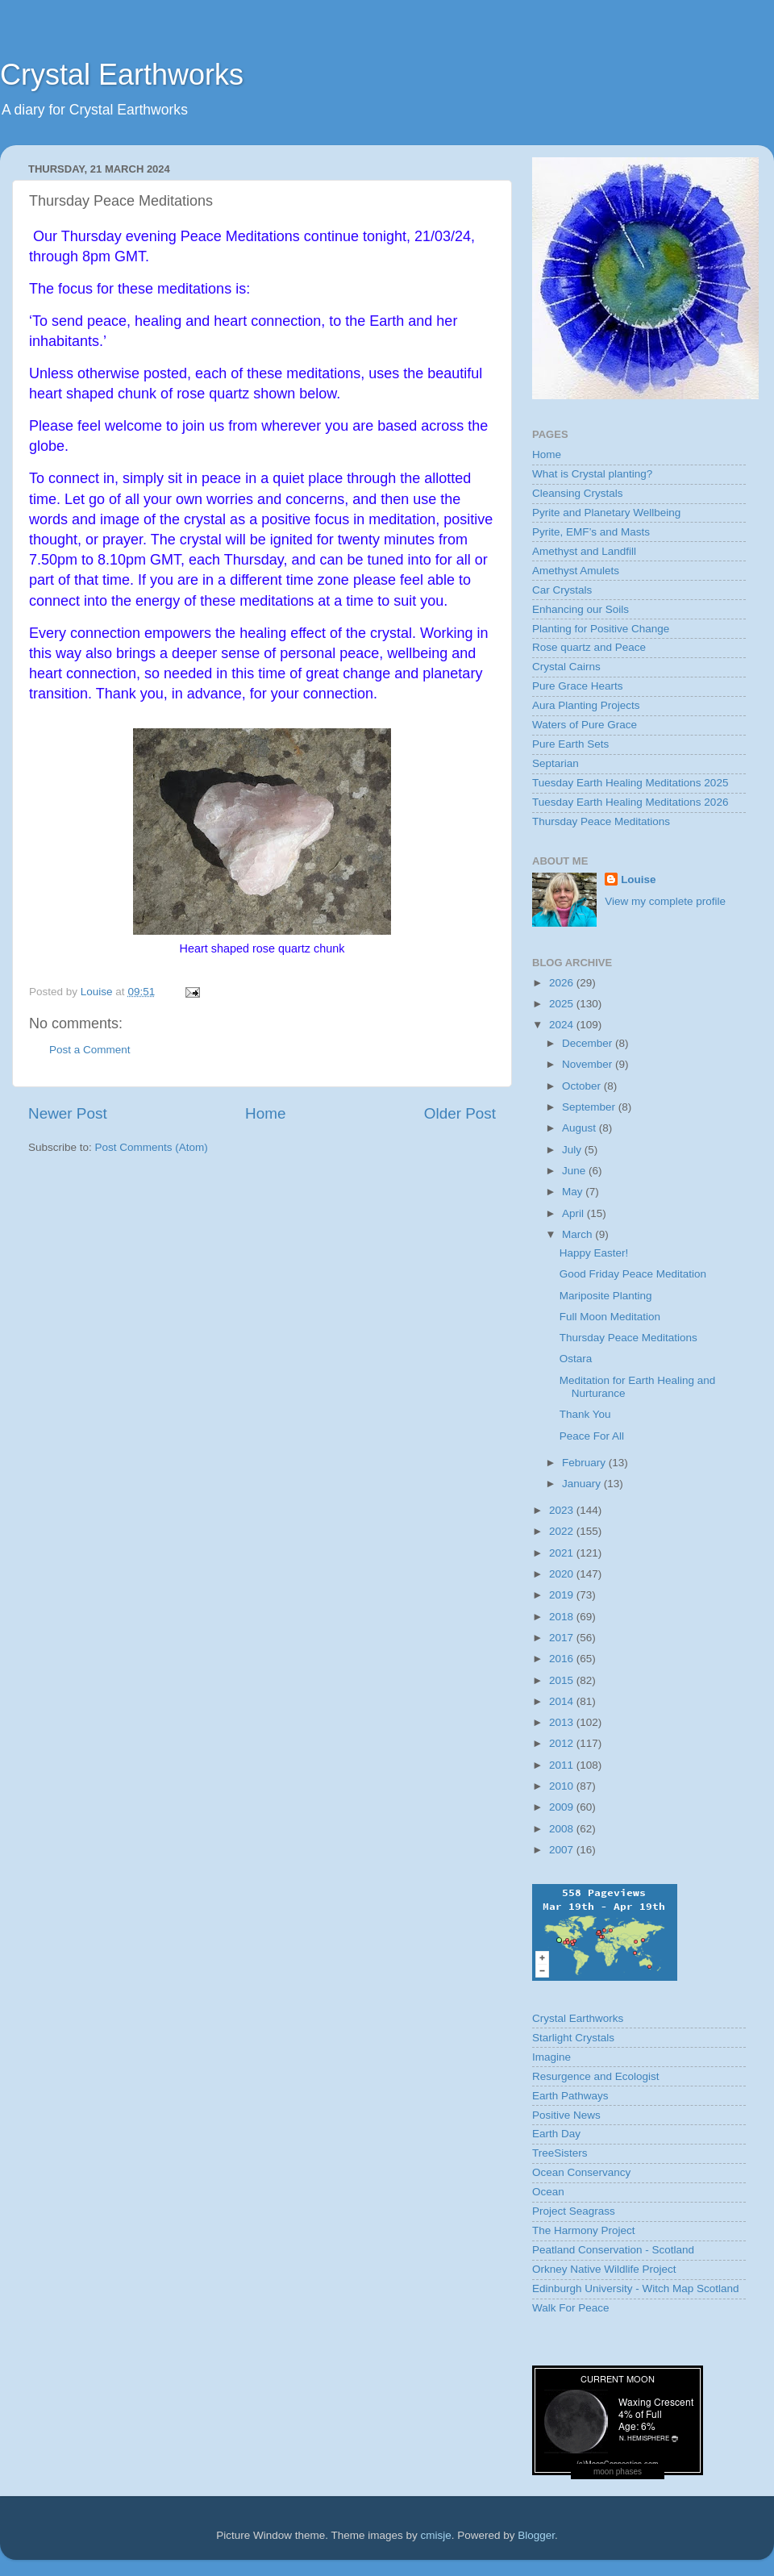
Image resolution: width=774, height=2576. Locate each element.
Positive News (566, 2115)
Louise (638, 879)
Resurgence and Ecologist (596, 2076)
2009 (562, 1807)
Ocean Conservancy (581, 2172)
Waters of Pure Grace (584, 725)
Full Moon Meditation (610, 1317)
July (573, 1150)
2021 (562, 1553)
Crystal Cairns (566, 667)
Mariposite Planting (606, 1296)
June (575, 1171)
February (585, 1463)
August (580, 1128)
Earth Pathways (570, 2096)
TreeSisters (560, 2153)
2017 (562, 1638)
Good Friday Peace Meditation (633, 1274)
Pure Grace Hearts (577, 686)
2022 (562, 1531)
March (578, 1234)
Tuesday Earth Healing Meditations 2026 (630, 802)
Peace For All (592, 1436)
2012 (562, 1743)
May (573, 1192)
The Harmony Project (583, 2230)
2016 (562, 1659)
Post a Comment (90, 1050)
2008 (562, 1829)
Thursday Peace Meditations (601, 821)
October (583, 1086)
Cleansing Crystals (577, 493)
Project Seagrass (573, 2211)
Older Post (460, 1113)
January (583, 1484)
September (590, 1107)
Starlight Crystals (573, 2038)
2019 (562, 1595)
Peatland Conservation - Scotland (613, 2250)
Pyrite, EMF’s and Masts (591, 532)
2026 (562, 983)
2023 (562, 1510)
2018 (562, 1617)
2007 (562, 1850)
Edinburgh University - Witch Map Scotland (635, 2288)
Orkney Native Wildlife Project (604, 2269)
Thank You (585, 1414)
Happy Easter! (594, 1253)
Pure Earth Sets (570, 744)
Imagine (551, 2057)
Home (265, 1113)
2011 (562, 1765)
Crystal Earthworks (121, 74)
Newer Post (67, 1113)
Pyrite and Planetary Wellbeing (606, 512)
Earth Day (556, 2134)
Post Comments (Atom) (151, 1147)
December (588, 1043)
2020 (562, 1574)
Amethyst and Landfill (584, 551)
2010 (562, 1786)
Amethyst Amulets (575, 571)
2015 (562, 1680)
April (574, 1213)
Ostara (576, 1359)
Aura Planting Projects (586, 705)
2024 (562, 1025)
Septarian (555, 763)
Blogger (536, 2535)
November (588, 1064)
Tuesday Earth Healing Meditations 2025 (630, 783)
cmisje (435, 2535)
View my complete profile (665, 901)
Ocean (548, 2192)
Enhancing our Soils (580, 609)
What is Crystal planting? (592, 474)
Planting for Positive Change (600, 629)
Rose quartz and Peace (589, 647)
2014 (562, 1701)
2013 (562, 1722)
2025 (562, 1004)
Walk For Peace (571, 2308)
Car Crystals (562, 590)
